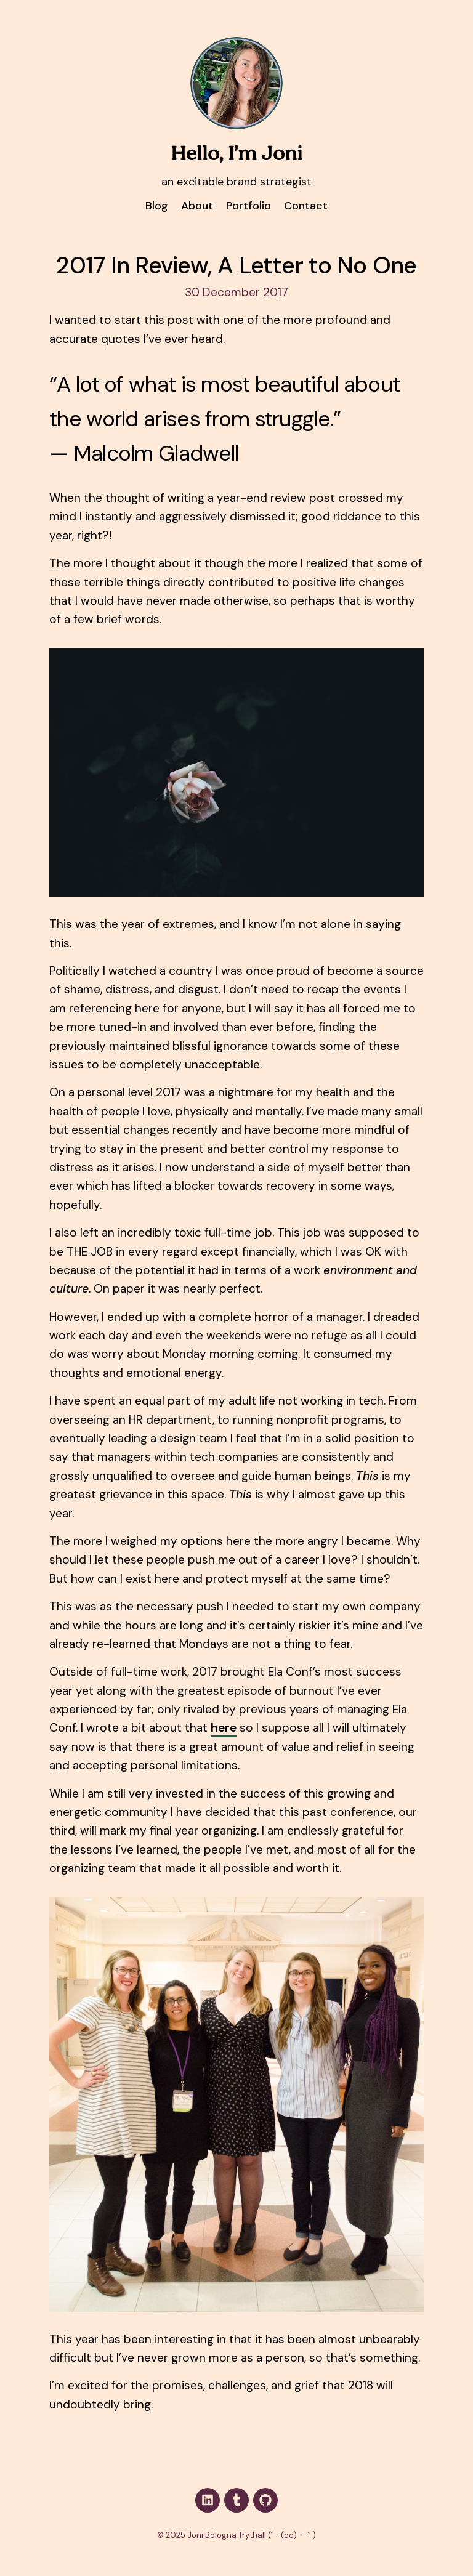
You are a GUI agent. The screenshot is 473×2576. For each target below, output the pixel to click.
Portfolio (248, 205)
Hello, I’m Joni (236, 155)
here (223, 1727)
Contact (306, 205)
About (197, 205)
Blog (156, 205)
